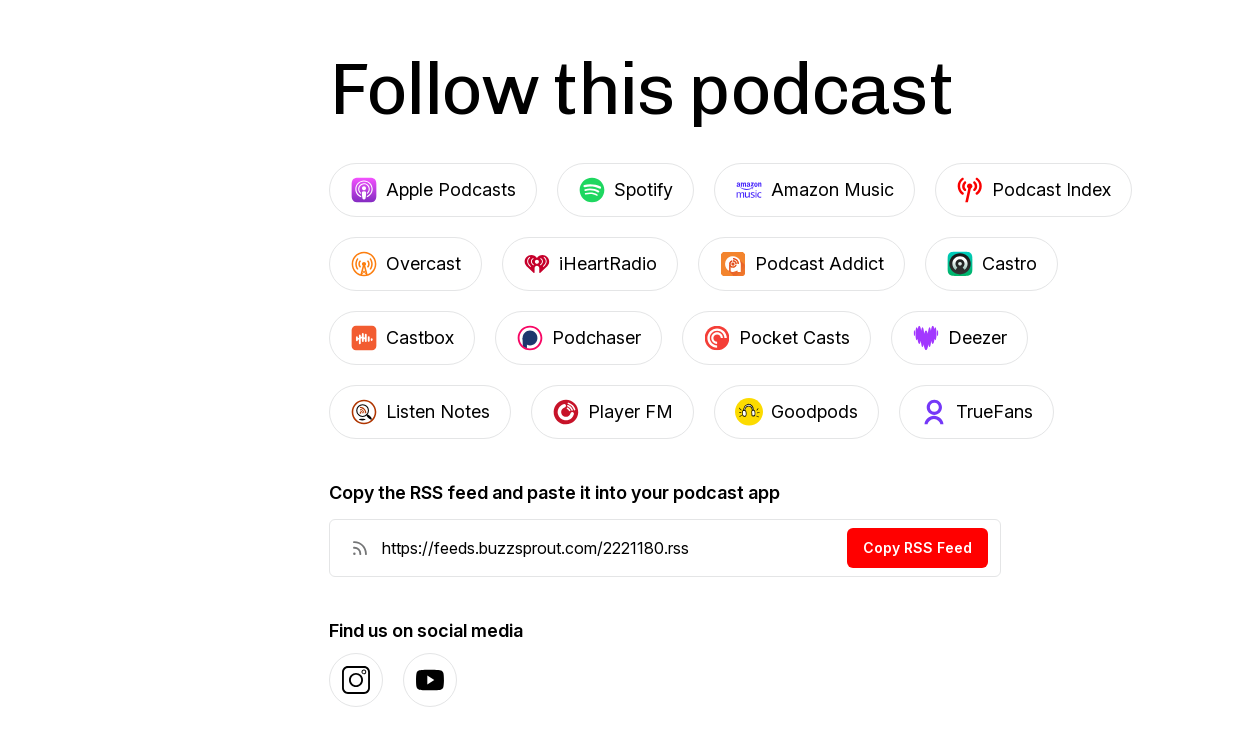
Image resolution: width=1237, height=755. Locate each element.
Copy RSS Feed (917, 547)
